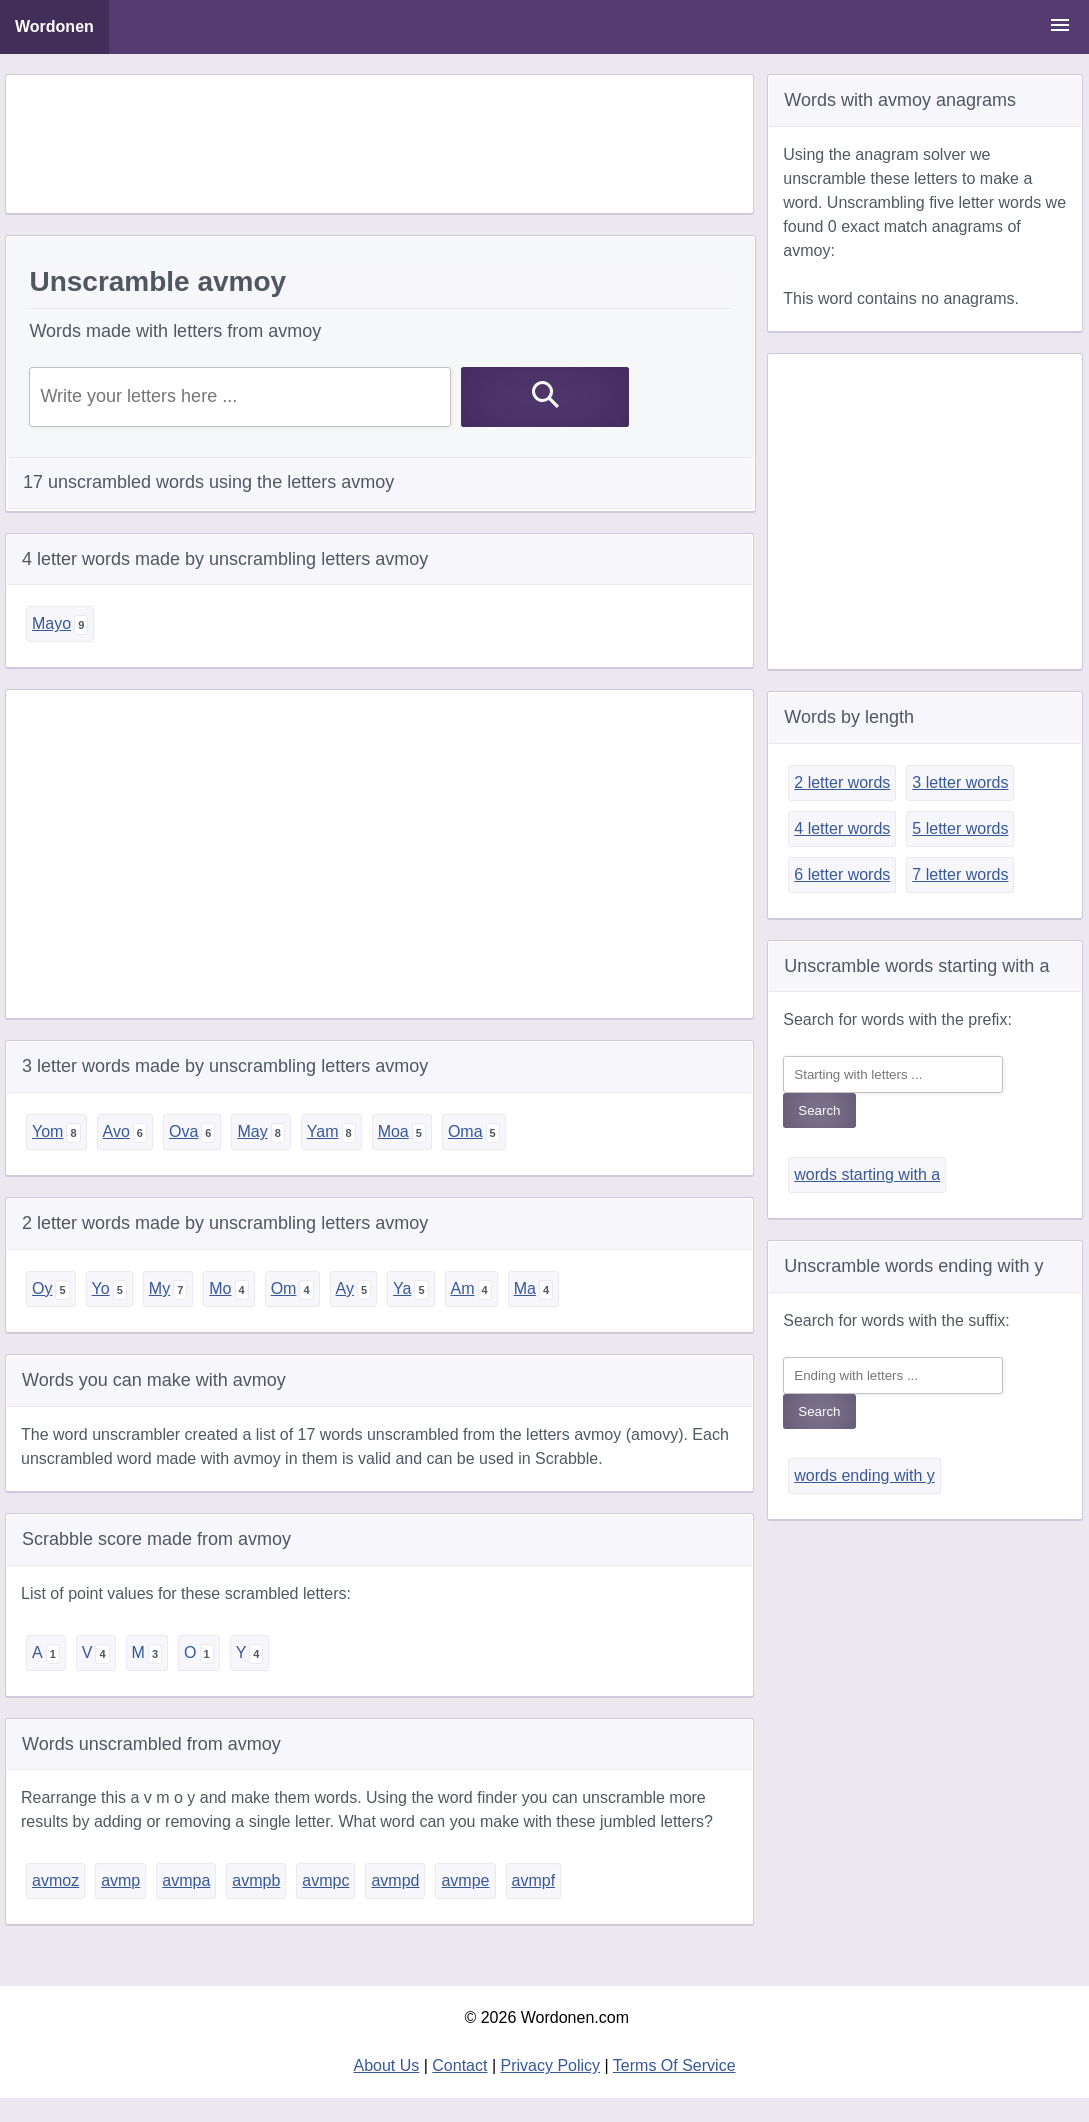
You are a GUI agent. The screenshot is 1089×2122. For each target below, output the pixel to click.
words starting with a (867, 1174)
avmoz (55, 1880)
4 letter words (842, 828)
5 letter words (960, 828)
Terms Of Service (674, 2065)
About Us (386, 2065)
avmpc (325, 1880)
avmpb (256, 1880)
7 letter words (960, 874)
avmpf (534, 1880)
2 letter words (842, 782)
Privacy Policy (551, 2065)
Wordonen (54, 26)
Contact (459, 2065)
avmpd (395, 1880)
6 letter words (842, 874)
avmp (120, 1880)
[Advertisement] (380, 144)
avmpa (186, 1880)
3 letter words (960, 782)
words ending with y (864, 1475)
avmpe (465, 1880)
